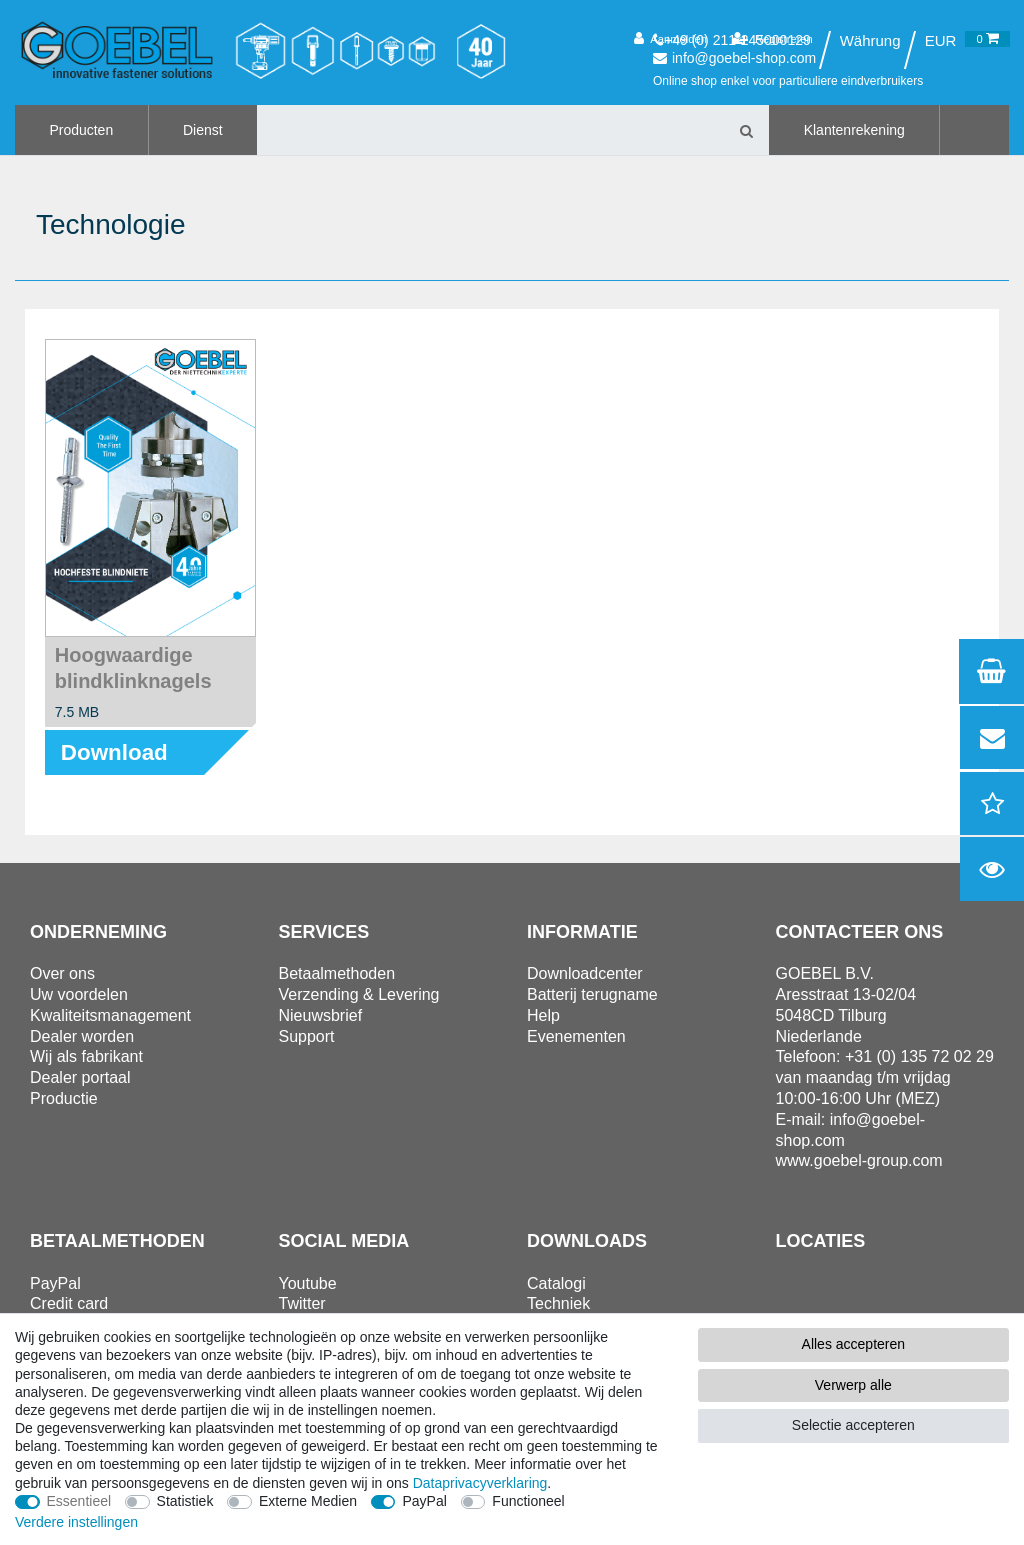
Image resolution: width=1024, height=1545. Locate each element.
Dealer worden (82, 1036)
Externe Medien (308, 1501)
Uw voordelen (79, 994)
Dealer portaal (80, 1077)
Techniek (558, 1303)
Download (114, 752)
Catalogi (556, 1283)
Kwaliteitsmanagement (110, 1015)
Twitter (302, 1303)
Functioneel (528, 1501)
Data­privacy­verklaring (480, 1483)
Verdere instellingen (76, 1522)
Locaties (821, 1241)
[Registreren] (772, 39)
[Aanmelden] (670, 39)
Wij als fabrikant (86, 1056)
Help (543, 1015)
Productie (64, 1098)
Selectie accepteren (853, 1425)
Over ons (62, 973)
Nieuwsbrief (321, 1015)
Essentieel (79, 1501)
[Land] (869, 41)
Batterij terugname (592, 994)
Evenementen (576, 1036)
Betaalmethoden (337, 973)
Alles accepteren (854, 1344)
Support (307, 1036)
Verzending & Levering (359, 994)
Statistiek (185, 1501)
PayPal (424, 1501)
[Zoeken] (746, 130)
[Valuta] (941, 41)
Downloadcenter (585, 973)
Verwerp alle (853, 1385)
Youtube (308, 1283)
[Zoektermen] (490, 130)
